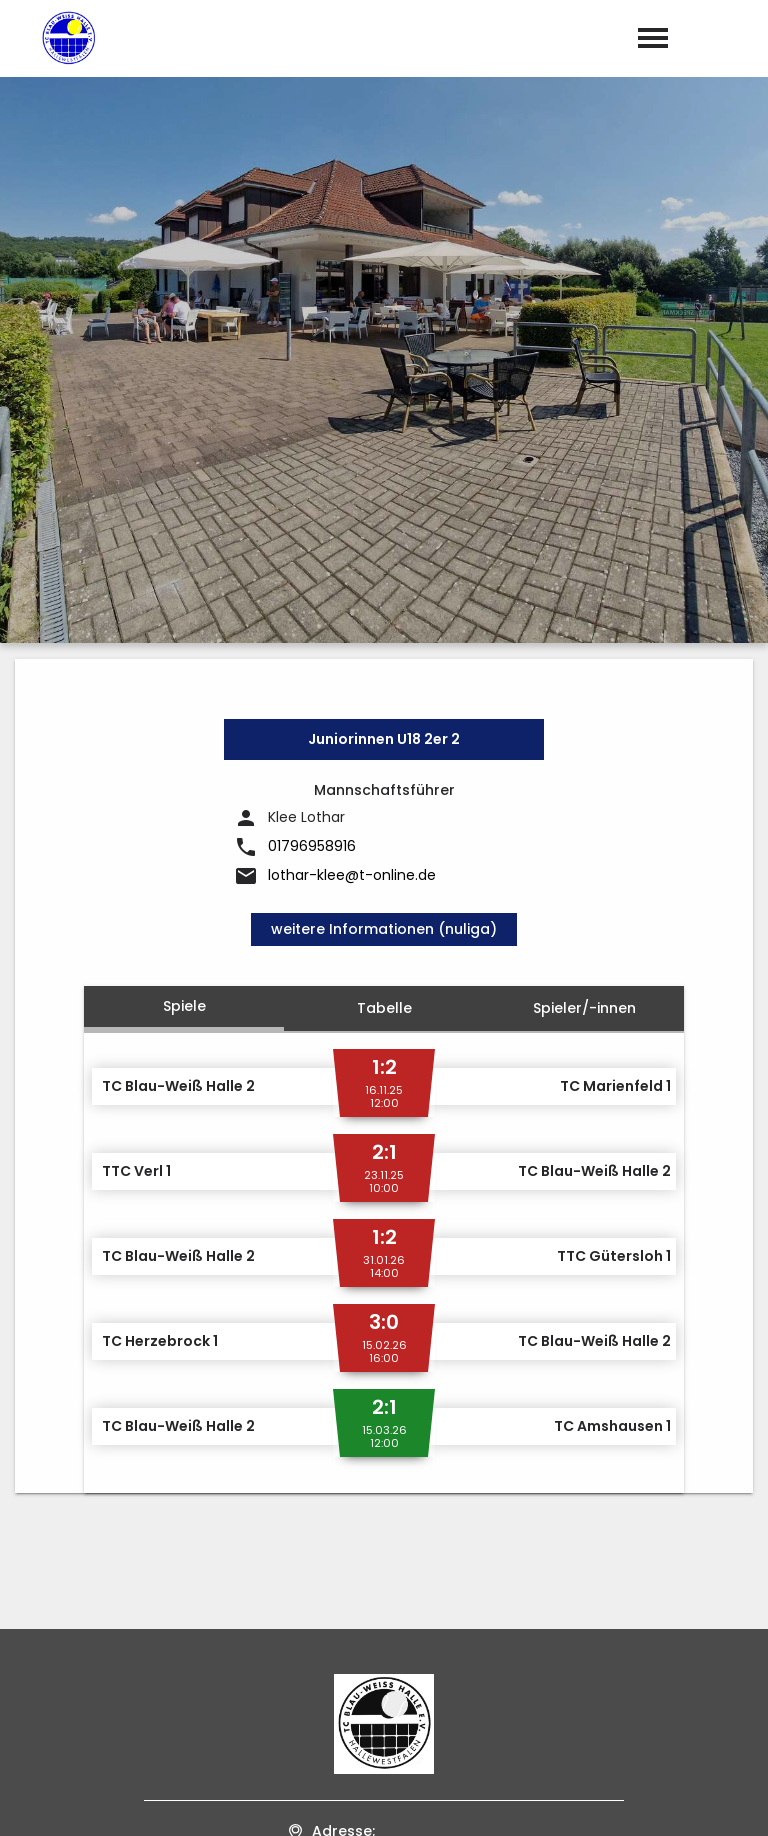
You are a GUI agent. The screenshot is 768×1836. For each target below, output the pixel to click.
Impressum (595, 1800)
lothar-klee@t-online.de (352, 485)
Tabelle (384, 617)
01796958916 (312, 456)
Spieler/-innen (584, 617)
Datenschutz (708, 1800)
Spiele (184, 615)
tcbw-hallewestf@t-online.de (399, 1601)
